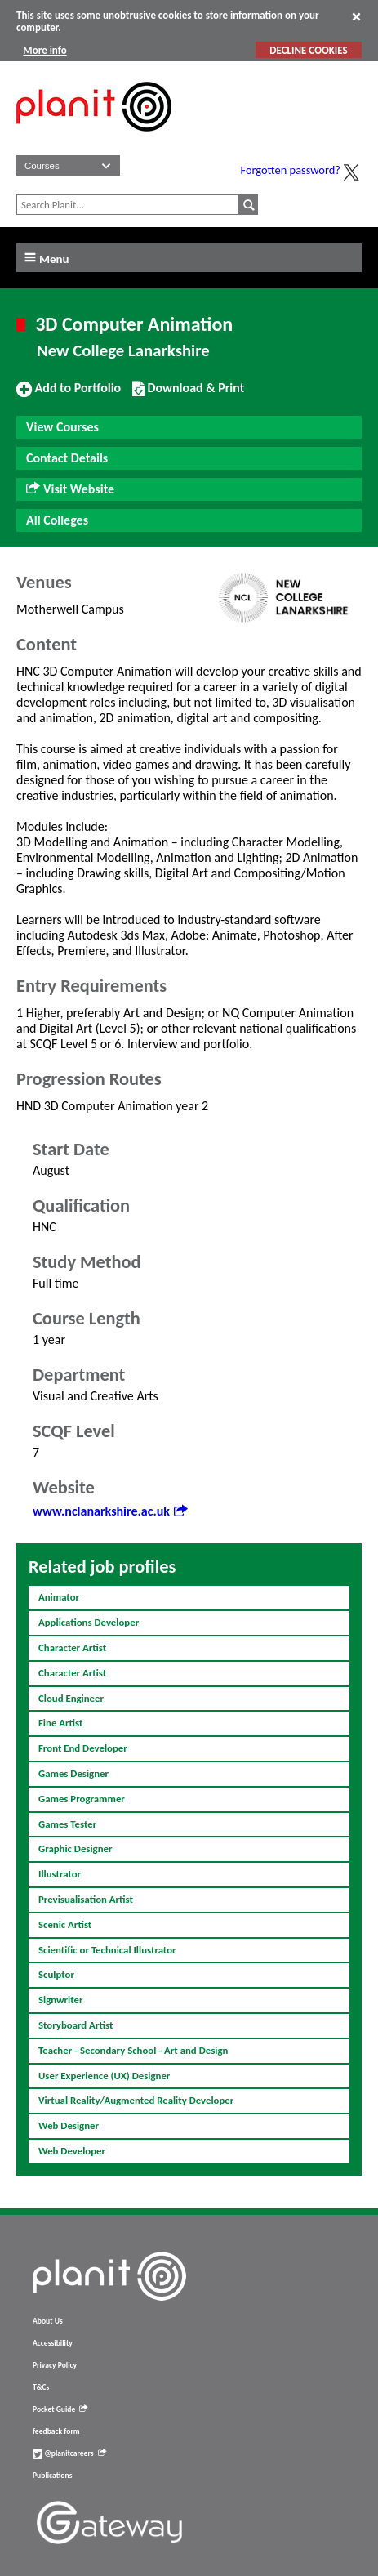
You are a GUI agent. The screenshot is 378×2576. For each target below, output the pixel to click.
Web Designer (68, 2125)
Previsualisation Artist (85, 1899)
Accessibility (53, 2343)
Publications (52, 2475)
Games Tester (67, 1824)
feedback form (56, 2431)
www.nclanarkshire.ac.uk (110, 1511)
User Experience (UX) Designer (104, 2075)
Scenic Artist (64, 1924)
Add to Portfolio (68, 395)
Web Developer (71, 2151)
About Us (48, 2321)
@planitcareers (69, 2453)
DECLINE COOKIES (308, 50)
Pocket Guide (60, 2409)
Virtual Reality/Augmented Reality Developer (135, 2100)
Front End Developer (82, 1748)
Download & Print (188, 395)
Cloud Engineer (71, 1698)
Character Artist (72, 1647)
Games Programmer (81, 1798)
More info (44, 50)
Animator (58, 1597)
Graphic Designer (75, 1848)
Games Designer (73, 1773)
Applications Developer (88, 1622)
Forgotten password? (290, 170)
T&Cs (41, 2387)
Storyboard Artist (75, 2025)
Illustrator (59, 1874)
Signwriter (60, 1999)
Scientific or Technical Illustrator (107, 1950)
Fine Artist (60, 1723)
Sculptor (56, 1974)
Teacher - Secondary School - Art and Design (133, 2050)
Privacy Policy (55, 2365)
